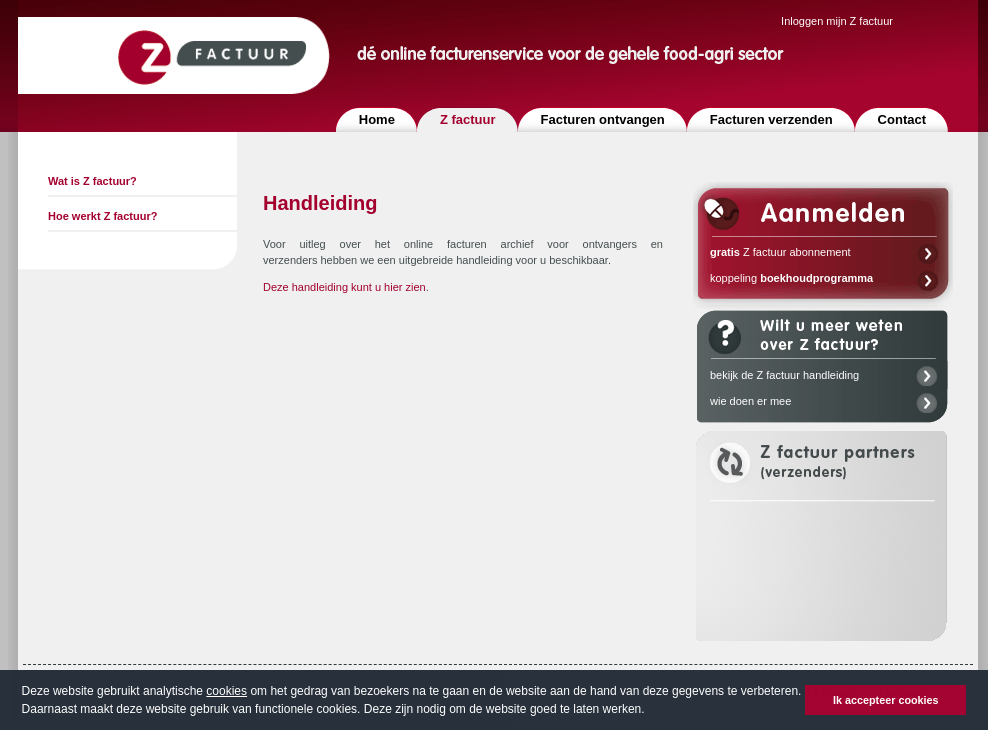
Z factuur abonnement (780, 252)
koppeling (791, 278)
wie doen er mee (750, 401)
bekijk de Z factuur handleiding (784, 375)
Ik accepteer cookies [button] (886, 700)
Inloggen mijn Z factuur (837, 21)
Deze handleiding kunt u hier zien (344, 287)
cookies (226, 691)
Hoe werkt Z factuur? (102, 216)
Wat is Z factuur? (92, 181)
